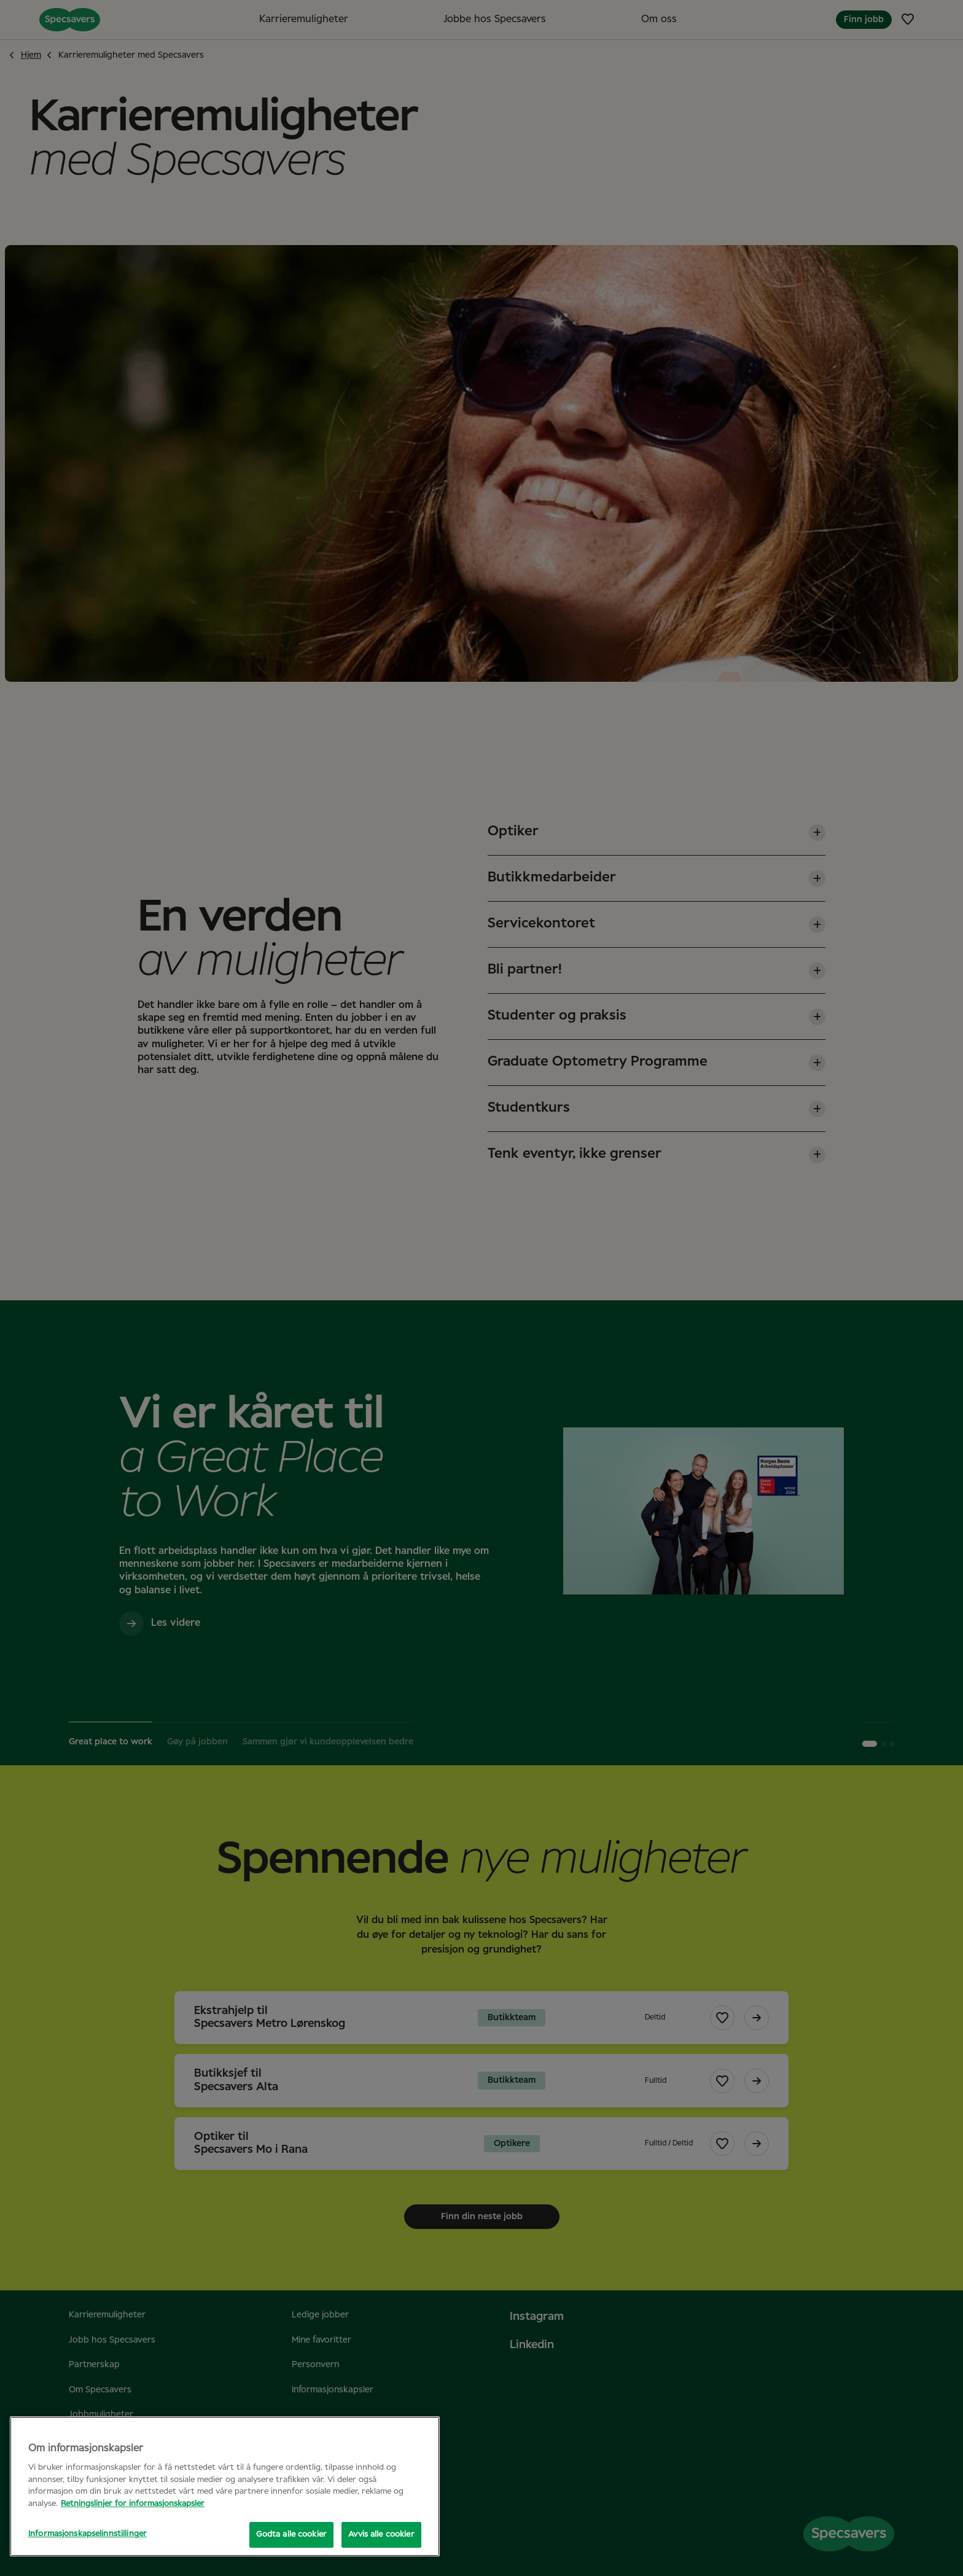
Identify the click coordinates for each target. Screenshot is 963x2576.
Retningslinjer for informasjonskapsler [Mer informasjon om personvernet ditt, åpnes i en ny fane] (133, 2504)
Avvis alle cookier (381, 2535)
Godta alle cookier (291, 2535)
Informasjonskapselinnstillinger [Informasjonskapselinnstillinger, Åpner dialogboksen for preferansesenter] (87, 2534)
